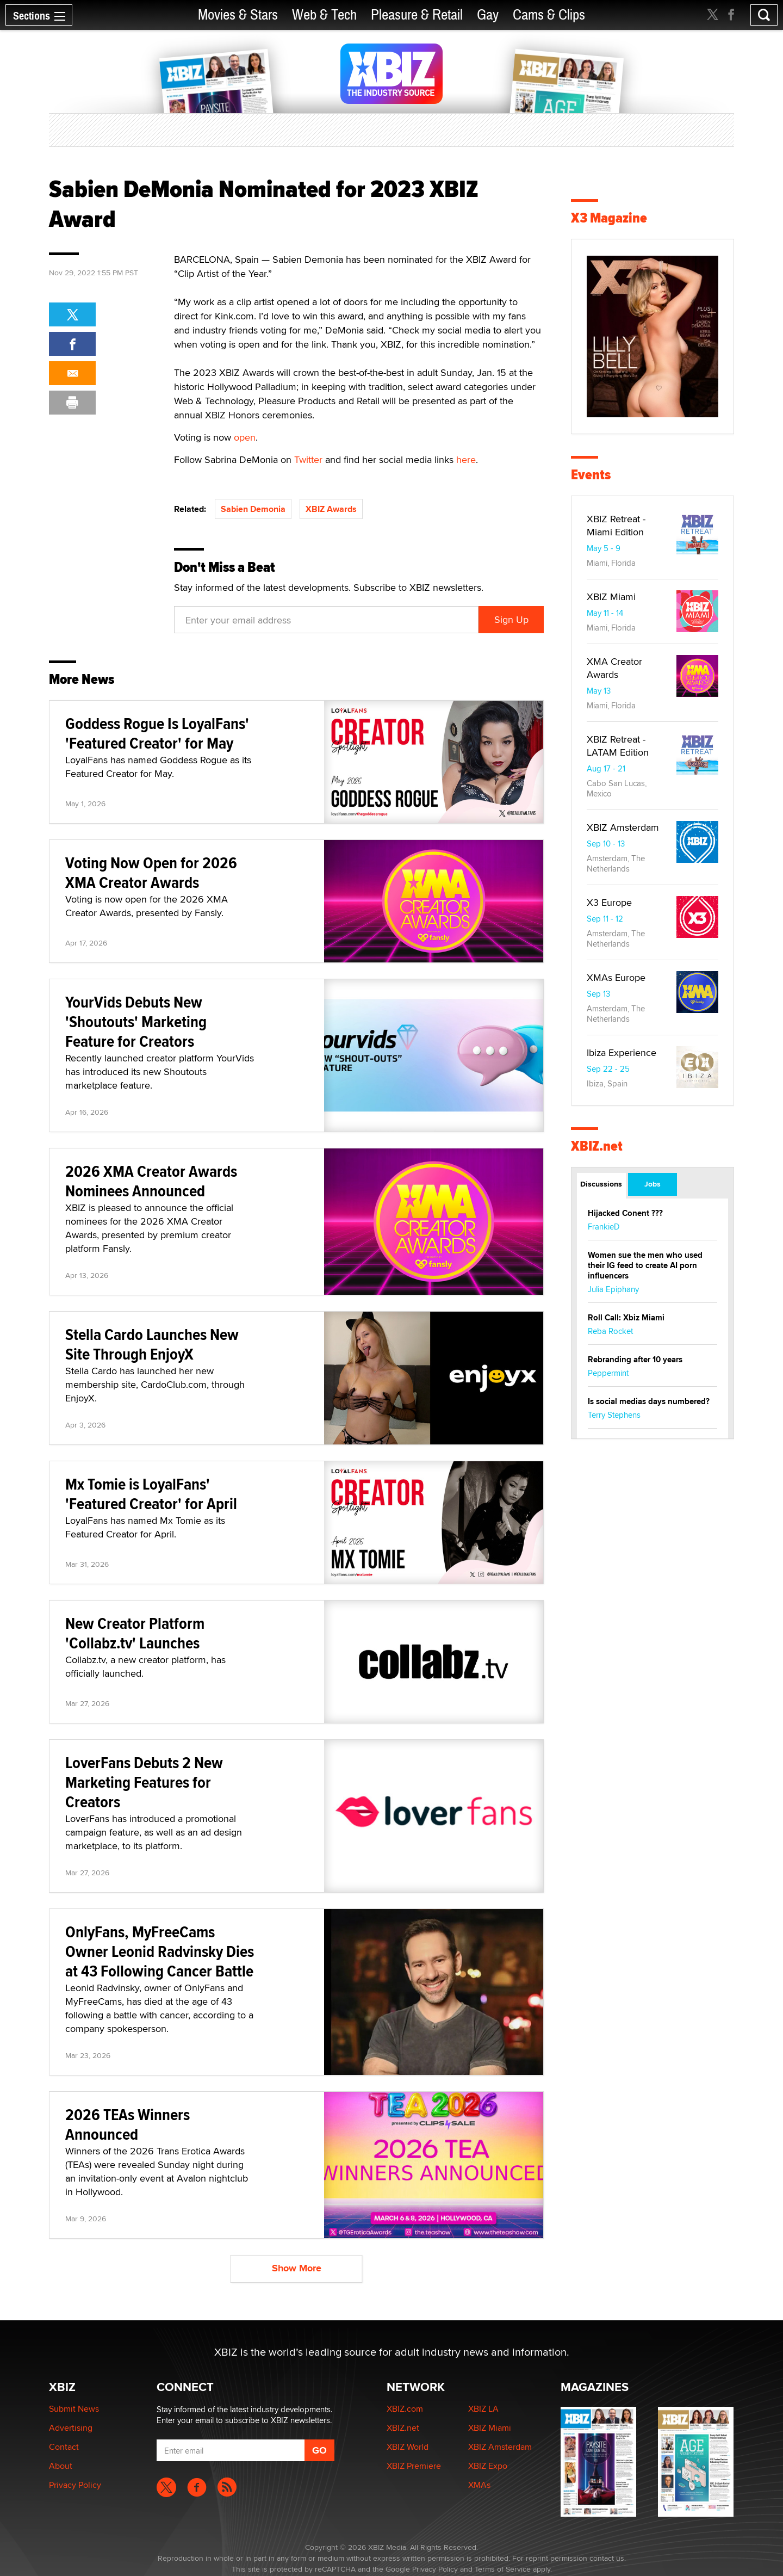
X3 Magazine (609, 217)
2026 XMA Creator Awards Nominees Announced (151, 1180)
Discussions (601, 1183)
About (60, 2466)
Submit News (74, 2408)
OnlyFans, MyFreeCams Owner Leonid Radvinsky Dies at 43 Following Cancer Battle (159, 1951)
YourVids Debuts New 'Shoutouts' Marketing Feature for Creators (136, 1021)
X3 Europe (609, 902)
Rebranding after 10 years (635, 1360)
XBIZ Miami (611, 596)
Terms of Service (503, 2568)
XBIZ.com (405, 2408)
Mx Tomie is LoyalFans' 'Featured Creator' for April (151, 1493)
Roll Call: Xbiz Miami (626, 1318)
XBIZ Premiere (414, 2466)
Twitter (308, 459)
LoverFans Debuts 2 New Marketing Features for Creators (144, 1782)
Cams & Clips (549, 14)
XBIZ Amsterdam (623, 827)
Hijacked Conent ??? (625, 1213)
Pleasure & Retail (417, 14)
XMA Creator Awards (614, 667)
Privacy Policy (75, 2485)
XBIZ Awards (331, 509)
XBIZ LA (483, 2408)
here (466, 459)
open (245, 437)
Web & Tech (324, 14)
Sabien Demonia (253, 509)
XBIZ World (407, 2447)
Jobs (652, 1183)
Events (591, 474)
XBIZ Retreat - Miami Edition (616, 525)
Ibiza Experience (621, 1052)
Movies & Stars (238, 14)
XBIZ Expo (487, 2466)
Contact (64, 2447)
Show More (296, 2268)
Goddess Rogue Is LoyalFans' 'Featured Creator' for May (157, 733)
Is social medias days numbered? (649, 1401)
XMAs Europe (616, 977)
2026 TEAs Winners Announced (127, 2124)
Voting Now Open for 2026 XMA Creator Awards (151, 872)
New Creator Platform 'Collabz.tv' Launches (134, 1632)
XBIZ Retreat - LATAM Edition (618, 745)
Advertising (70, 2427)
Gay (488, 14)
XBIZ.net (597, 1146)
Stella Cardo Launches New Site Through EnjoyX (152, 1344)
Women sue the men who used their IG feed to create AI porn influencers (645, 1265)
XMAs (479, 2485)
